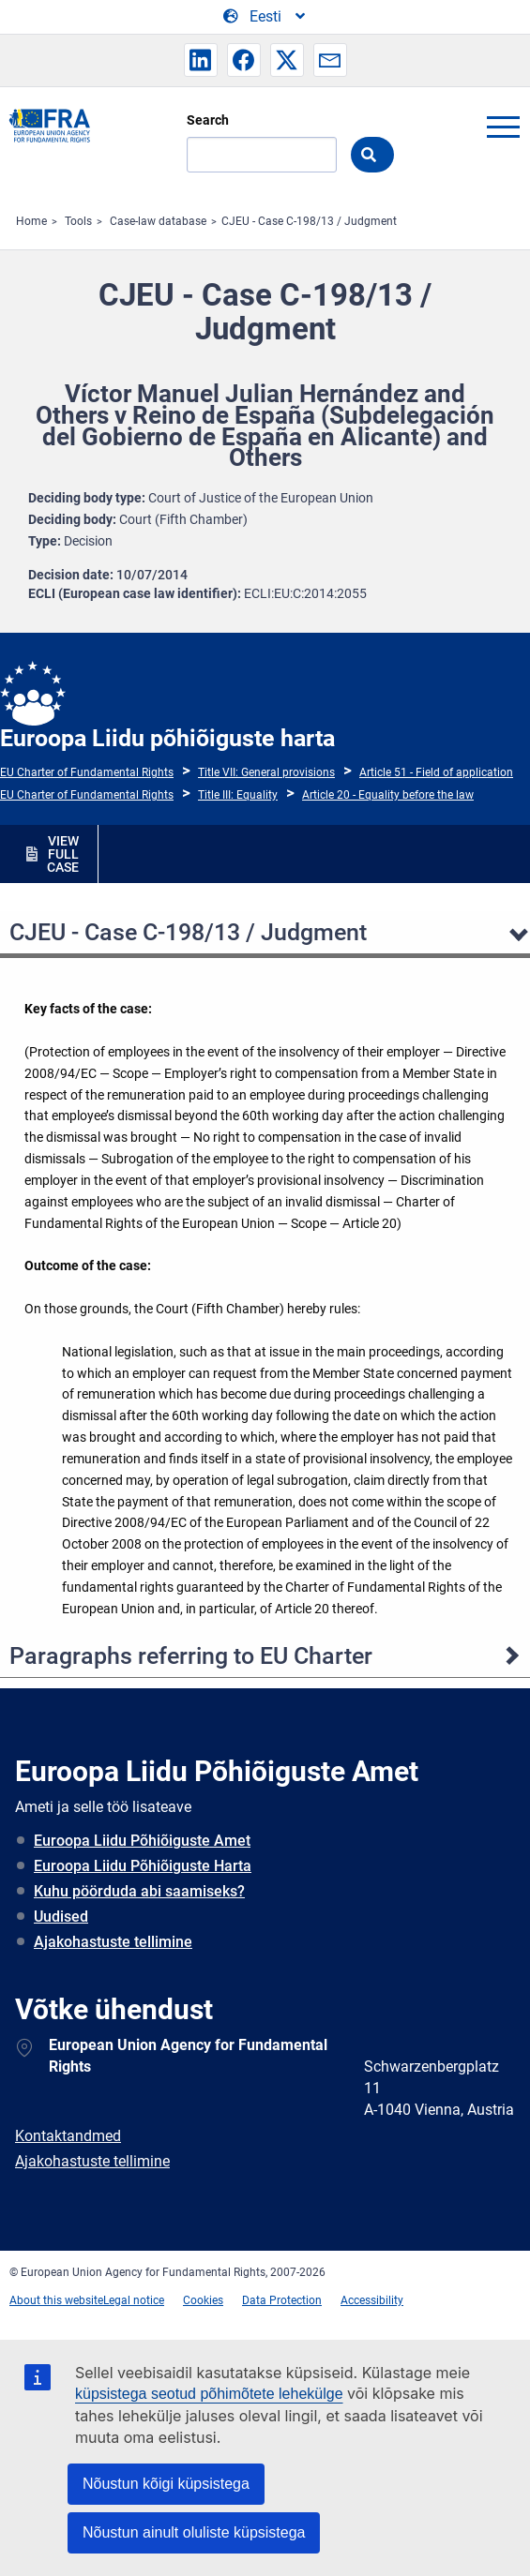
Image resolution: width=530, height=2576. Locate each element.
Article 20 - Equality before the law (388, 794)
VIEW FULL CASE (63, 854)
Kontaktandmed (68, 2136)
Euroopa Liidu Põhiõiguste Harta (142, 1866)
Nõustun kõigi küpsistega (166, 2484)
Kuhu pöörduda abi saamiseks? (139, 1891)
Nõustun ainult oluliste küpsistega (194, 2532)
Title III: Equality (238, 794)
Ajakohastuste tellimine (113, 1942)
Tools (78, 221)
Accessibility (372, 2300)
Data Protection (282, 2300)
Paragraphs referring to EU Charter (190, 1656)
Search (208, 119)
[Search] (262, 154)
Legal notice (133, 2300)
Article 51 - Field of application (436, 772)
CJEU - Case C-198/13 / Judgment (309, 221)
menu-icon (502, 126)
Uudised (61, 1916)
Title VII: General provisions (266, 772)
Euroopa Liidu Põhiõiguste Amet (142, 1841)
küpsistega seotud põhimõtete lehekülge (209, 2394)
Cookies (203, 2300)
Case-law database (158, 221)
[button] (201, 60)
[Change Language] (265, 17)
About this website (56, 2300)
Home (31, 221)
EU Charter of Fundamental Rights (87, 772)
